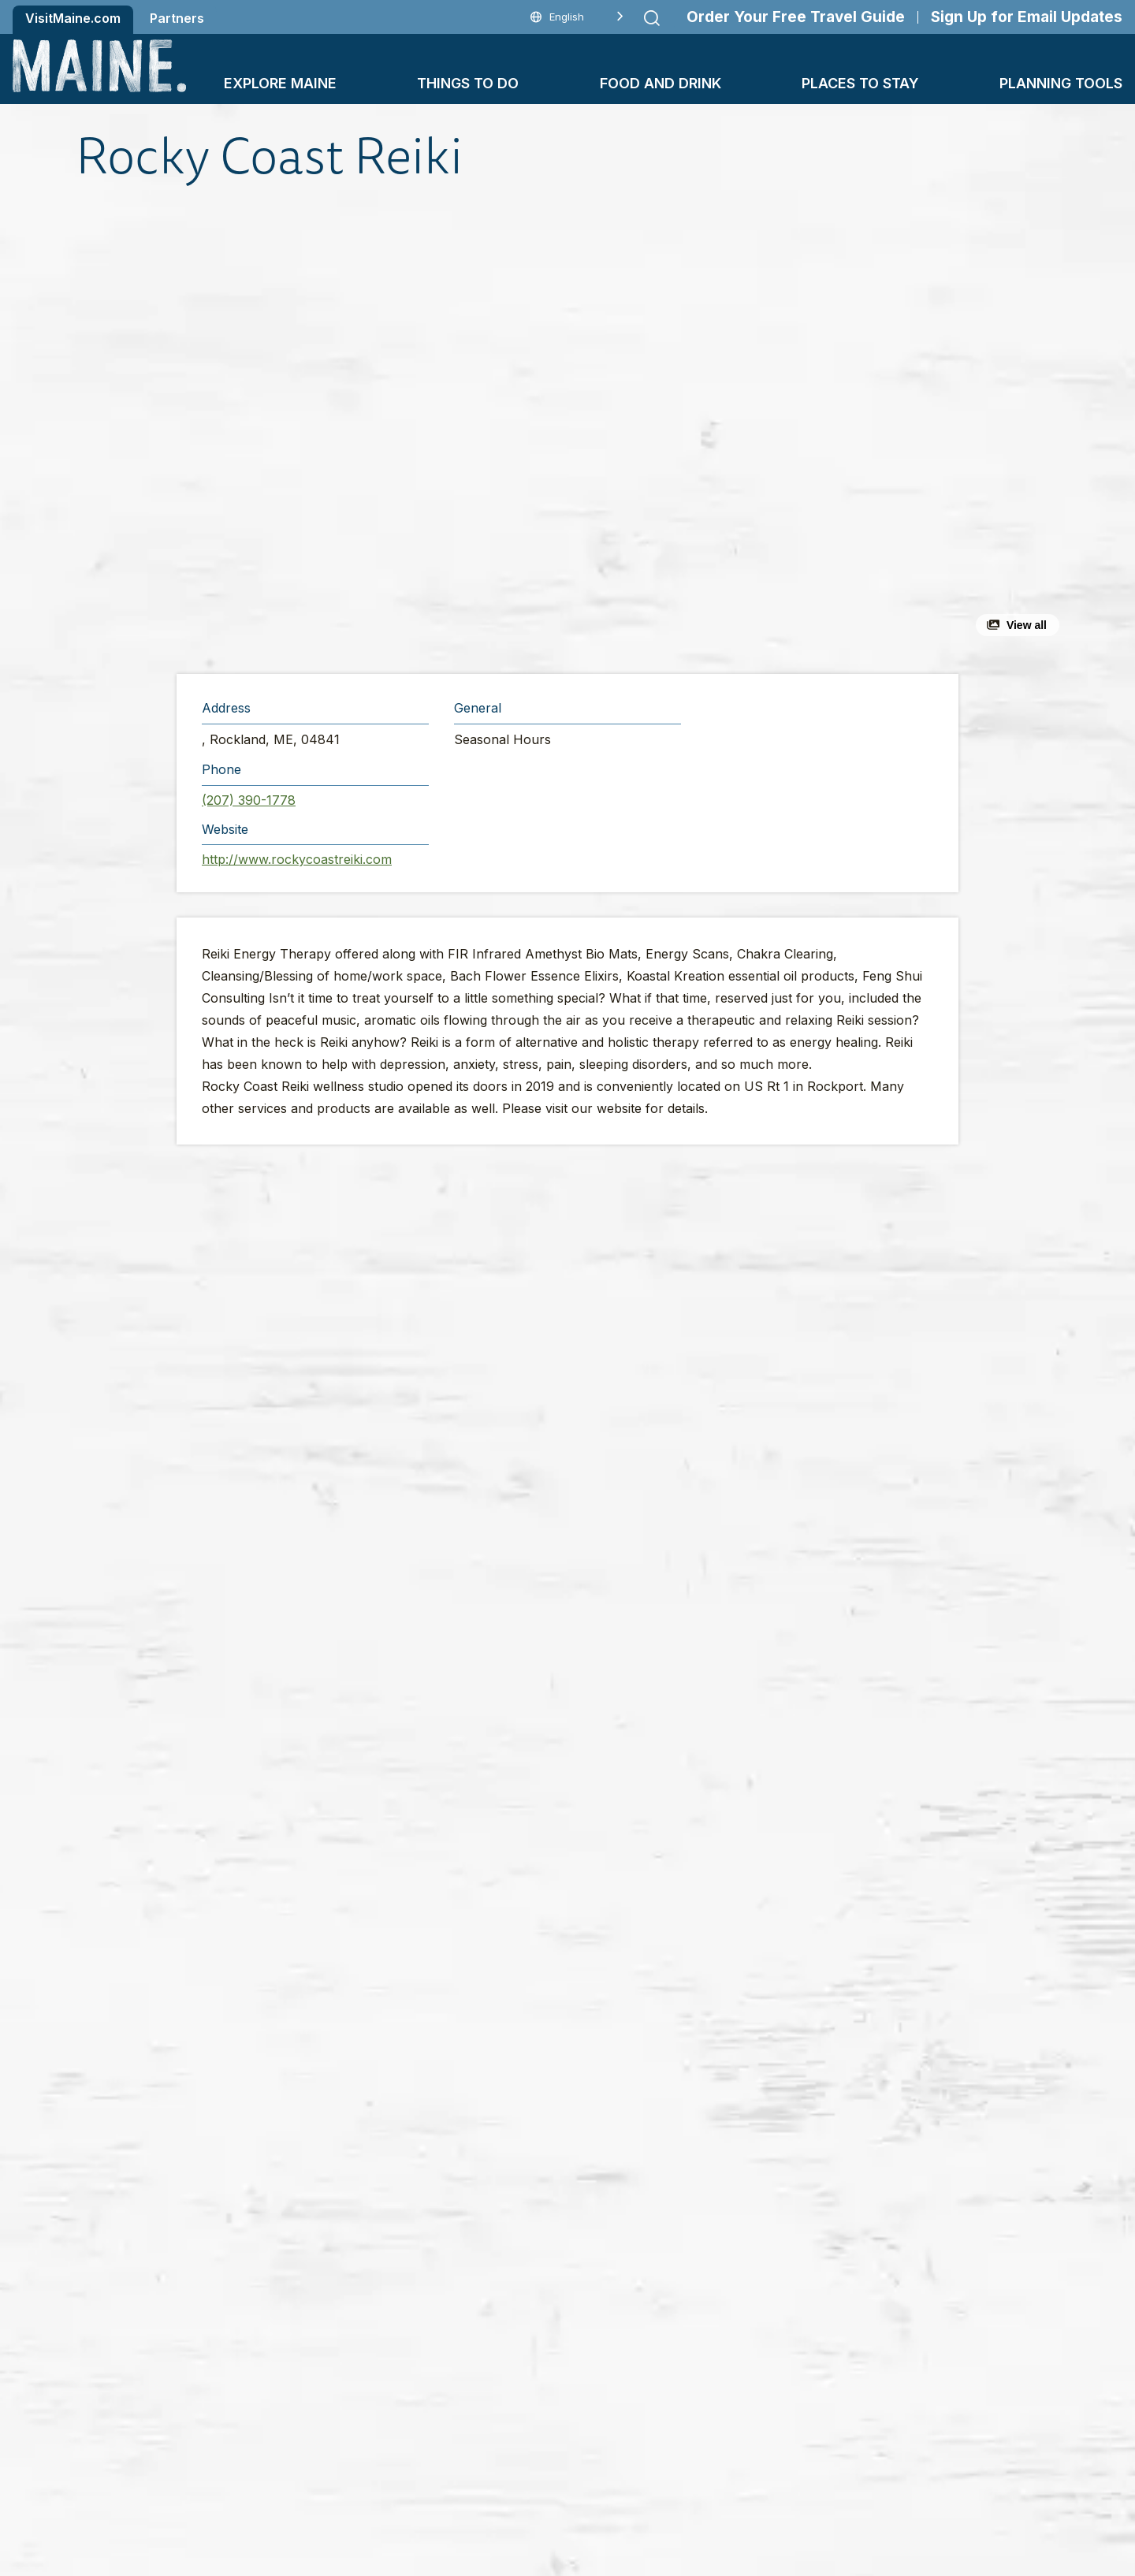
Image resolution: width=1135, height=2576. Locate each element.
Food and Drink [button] (660, 83)
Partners (177, 18)
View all (1027, 625)
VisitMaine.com (73, 18)
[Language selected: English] (577, 17)
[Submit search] (652, 18)
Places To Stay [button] (860, 83)
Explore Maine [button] (280, 83)
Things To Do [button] (468, 83)
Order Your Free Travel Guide (796, 17)
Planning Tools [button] (1060, 83)
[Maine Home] (99, 65)
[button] (395, 429)
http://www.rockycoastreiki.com (297, 859)
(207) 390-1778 (249, 800)
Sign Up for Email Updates (1026, 17)
